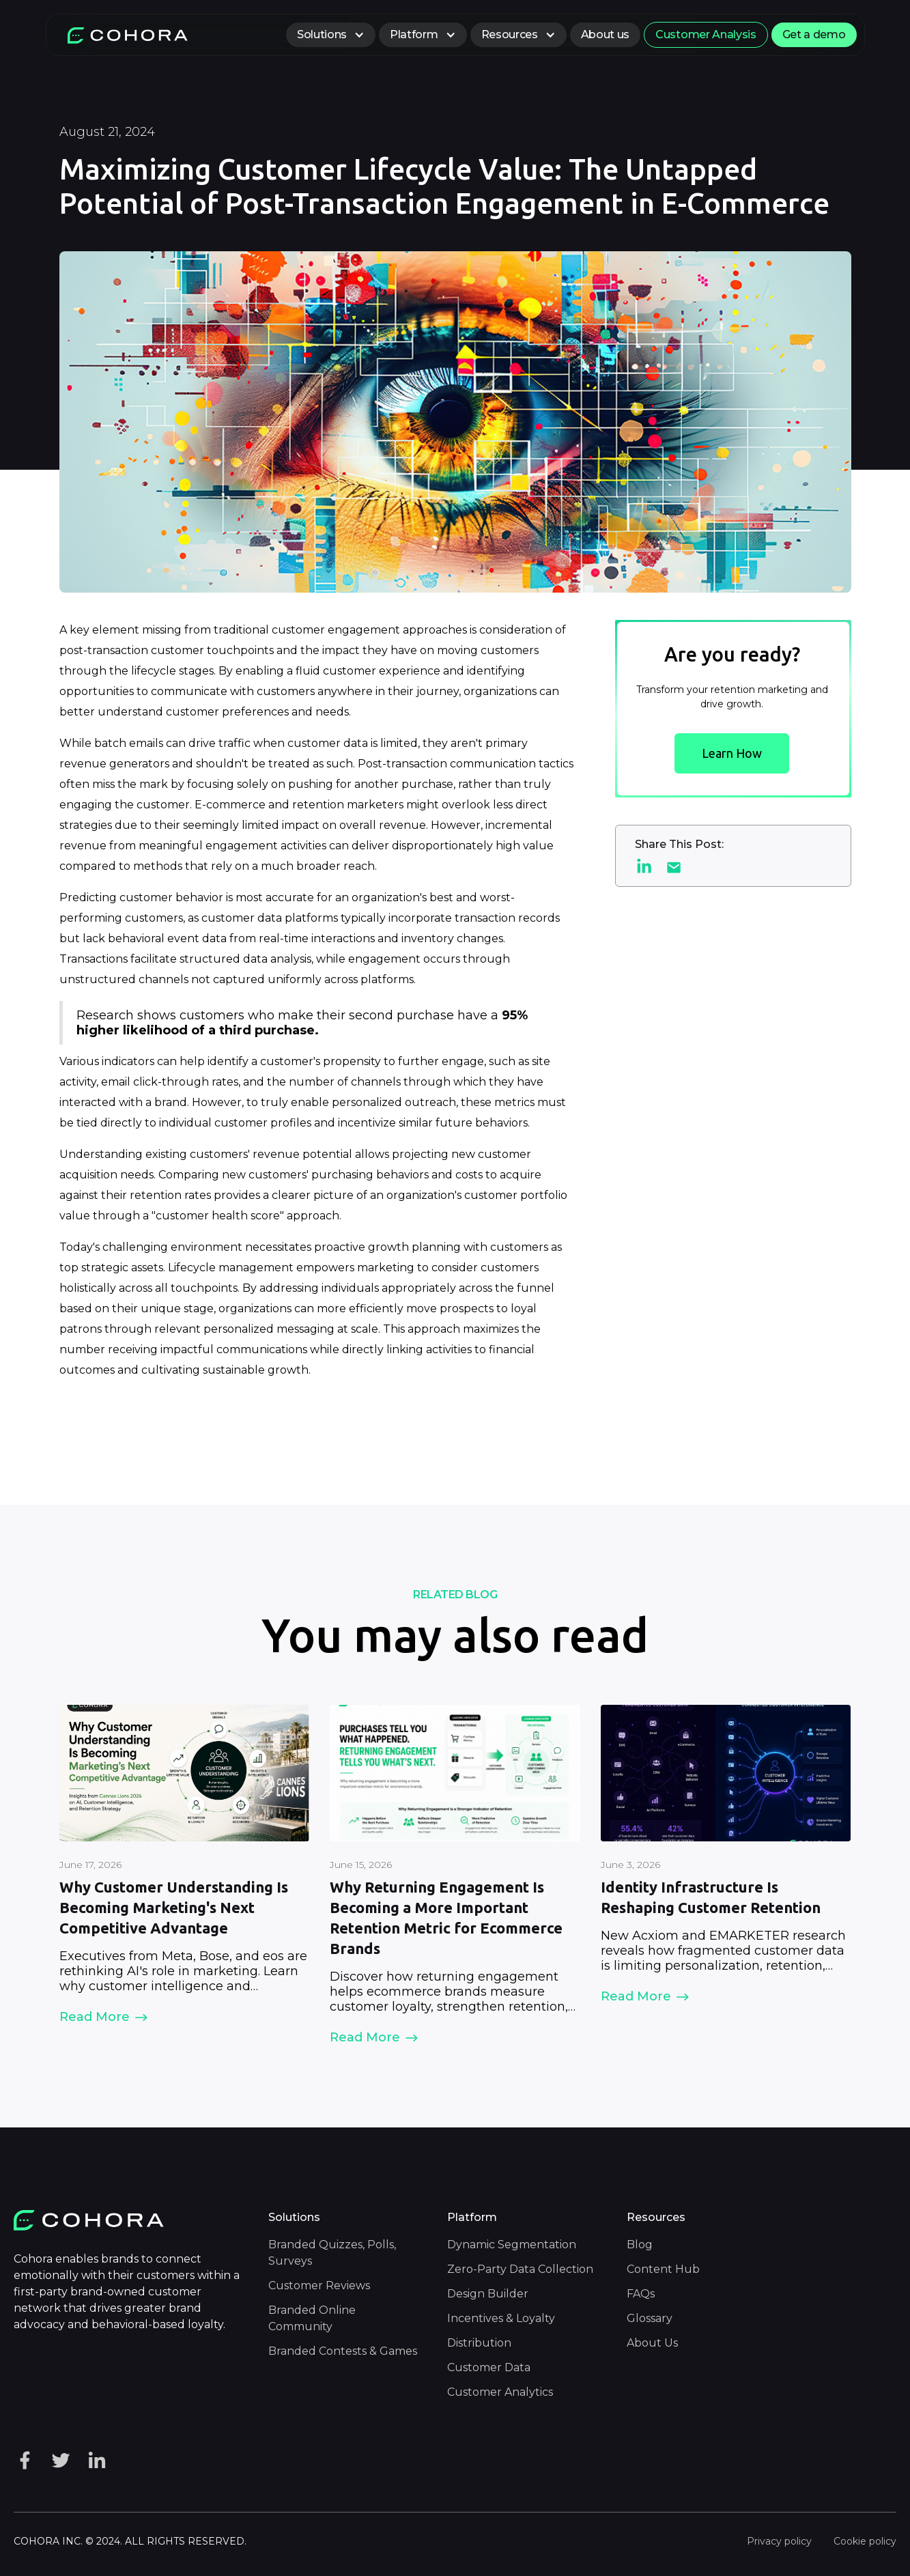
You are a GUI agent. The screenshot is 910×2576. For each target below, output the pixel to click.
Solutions (322, 34)
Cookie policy (865, 2541)
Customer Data (488, 2367)
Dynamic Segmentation (511, 2244)
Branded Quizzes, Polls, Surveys (332, 2252)
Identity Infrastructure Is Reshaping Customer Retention (711, 1897)
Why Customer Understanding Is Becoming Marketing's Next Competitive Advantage (173, 1907)
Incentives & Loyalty (501, 2318)
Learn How (732, 753)
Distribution (479, 2342)
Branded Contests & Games (342, 2351)
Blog (640, 2244)
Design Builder (487, 2293)
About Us (652, 2342)
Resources (509, 34)
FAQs (641, 2293)
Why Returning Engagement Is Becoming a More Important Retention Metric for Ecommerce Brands (446, 1917)
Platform (414, 34)
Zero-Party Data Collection (520, 2269)
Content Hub (663, 2269)
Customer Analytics (500, 2392)
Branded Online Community (312, 2318)
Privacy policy (779, 2541)
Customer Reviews (319, 2285)
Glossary (649, 2318)
